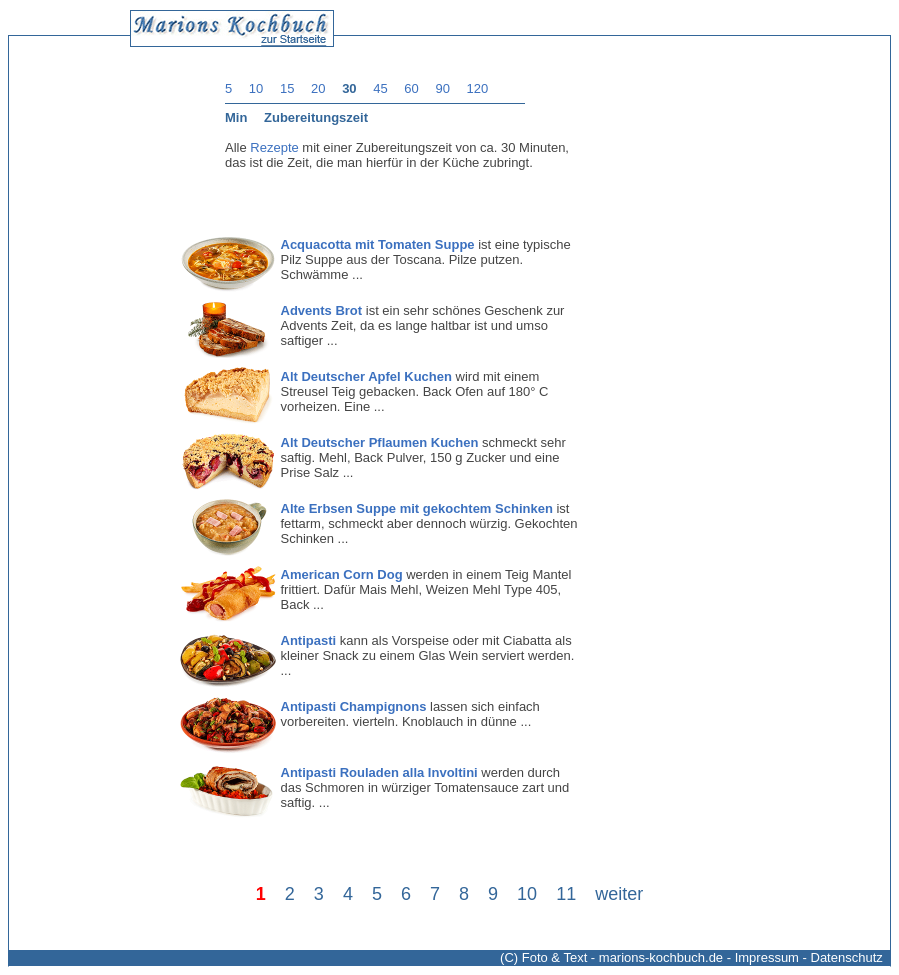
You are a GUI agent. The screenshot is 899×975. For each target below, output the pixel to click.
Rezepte (274, 147)
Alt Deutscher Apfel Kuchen (366, 376)
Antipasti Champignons (354, 706)
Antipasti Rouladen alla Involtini (379, 772)
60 (411, 88)
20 (318, 88)
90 (442, 88)
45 (380, 88)
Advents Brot (322, 310)
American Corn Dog (342, 574)
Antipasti (309, 640)
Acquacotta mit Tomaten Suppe (378, 244)
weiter (619, 894)
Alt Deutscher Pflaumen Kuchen (380, 442)
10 (256, 88)
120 (478, 88)
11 (566, 894)
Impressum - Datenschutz (809, 957)
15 (287, 88)
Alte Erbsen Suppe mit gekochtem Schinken (417, 508)
